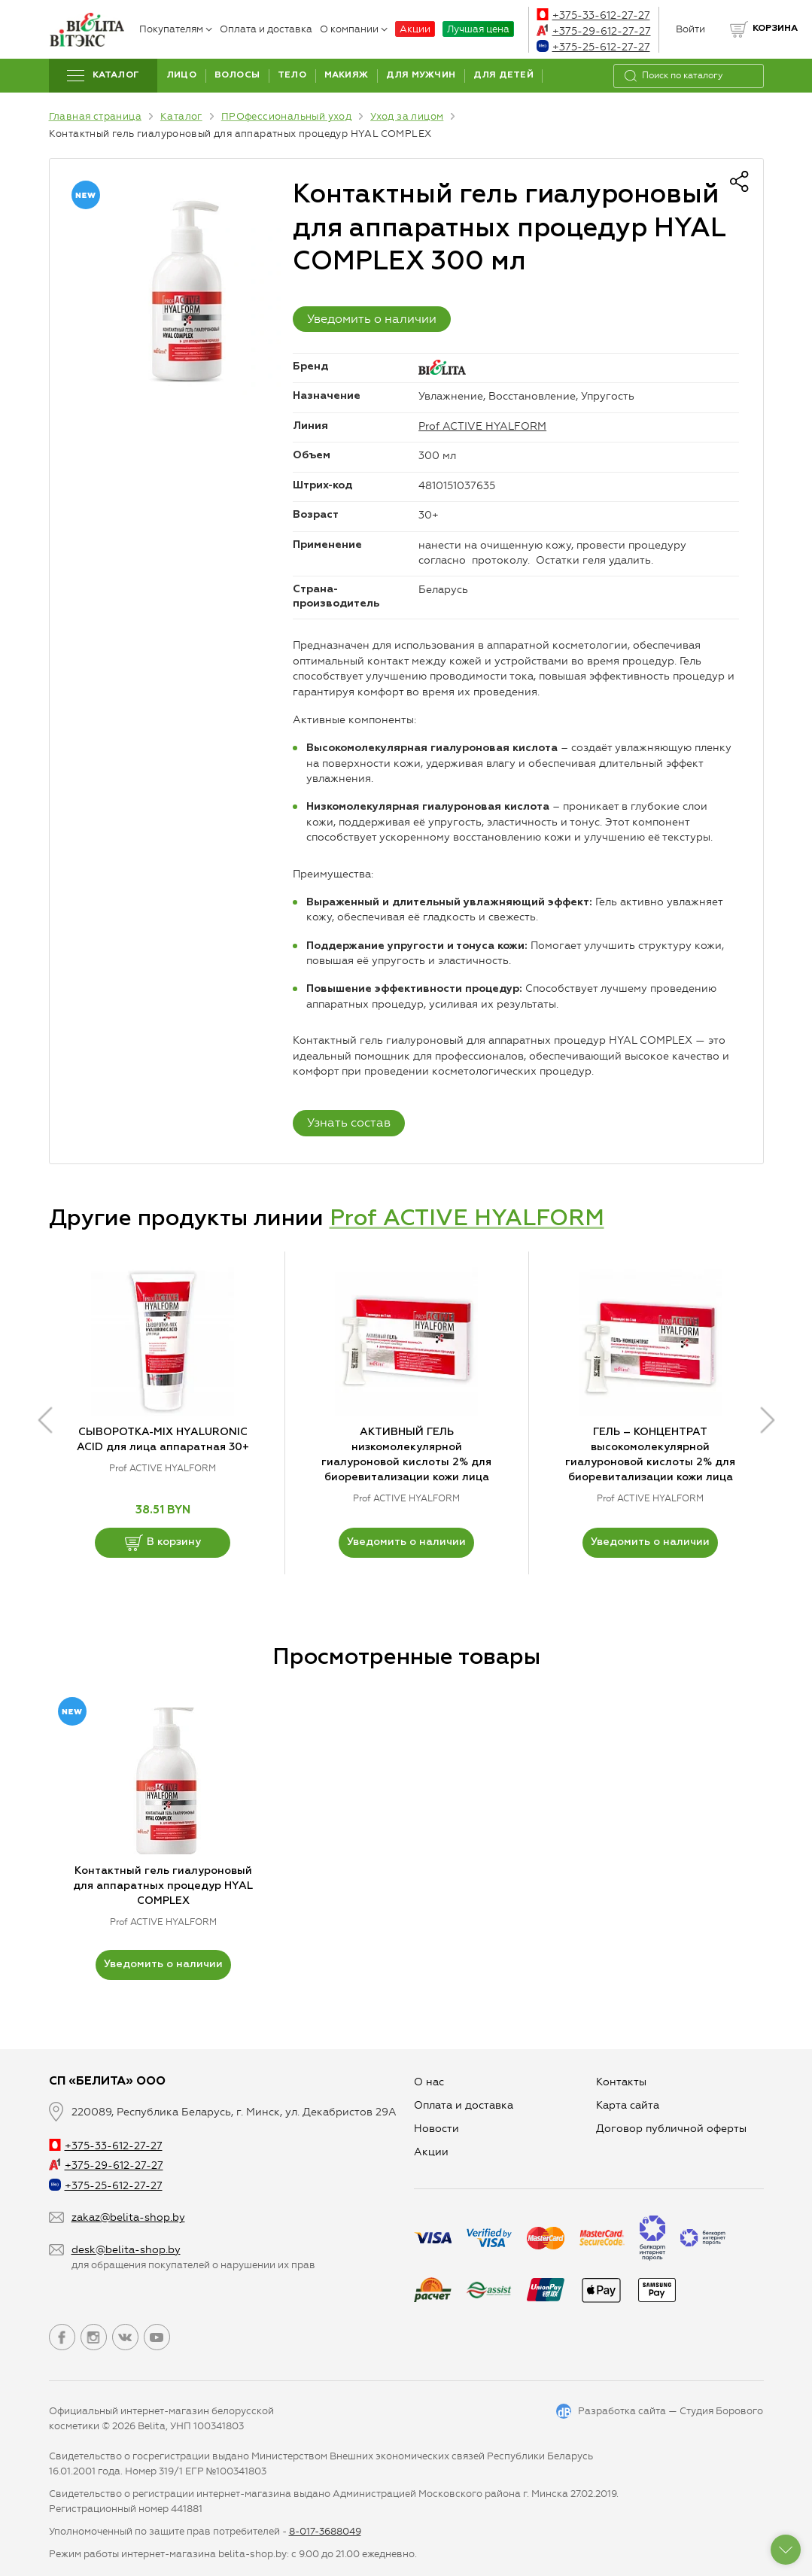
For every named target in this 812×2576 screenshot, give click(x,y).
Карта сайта (627, 2105)
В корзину (163, 1542)
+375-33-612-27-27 (593, 15)
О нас (429, 2082)
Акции (415, 29)
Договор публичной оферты (671, 2128)
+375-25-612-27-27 (593, 47)
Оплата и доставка (266, 29)
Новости (436, 2128)
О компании (354, 29)
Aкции (431, 2152)
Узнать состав (349, 1122)
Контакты (621, 2082)
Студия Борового (721, 2410)
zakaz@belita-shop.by (128, 2217)
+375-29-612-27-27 (594, 31)
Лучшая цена (478, 29)
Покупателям (175, 29)
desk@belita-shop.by (126, 2249)
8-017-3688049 (325, 2531)
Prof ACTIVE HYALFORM (482, 426)
